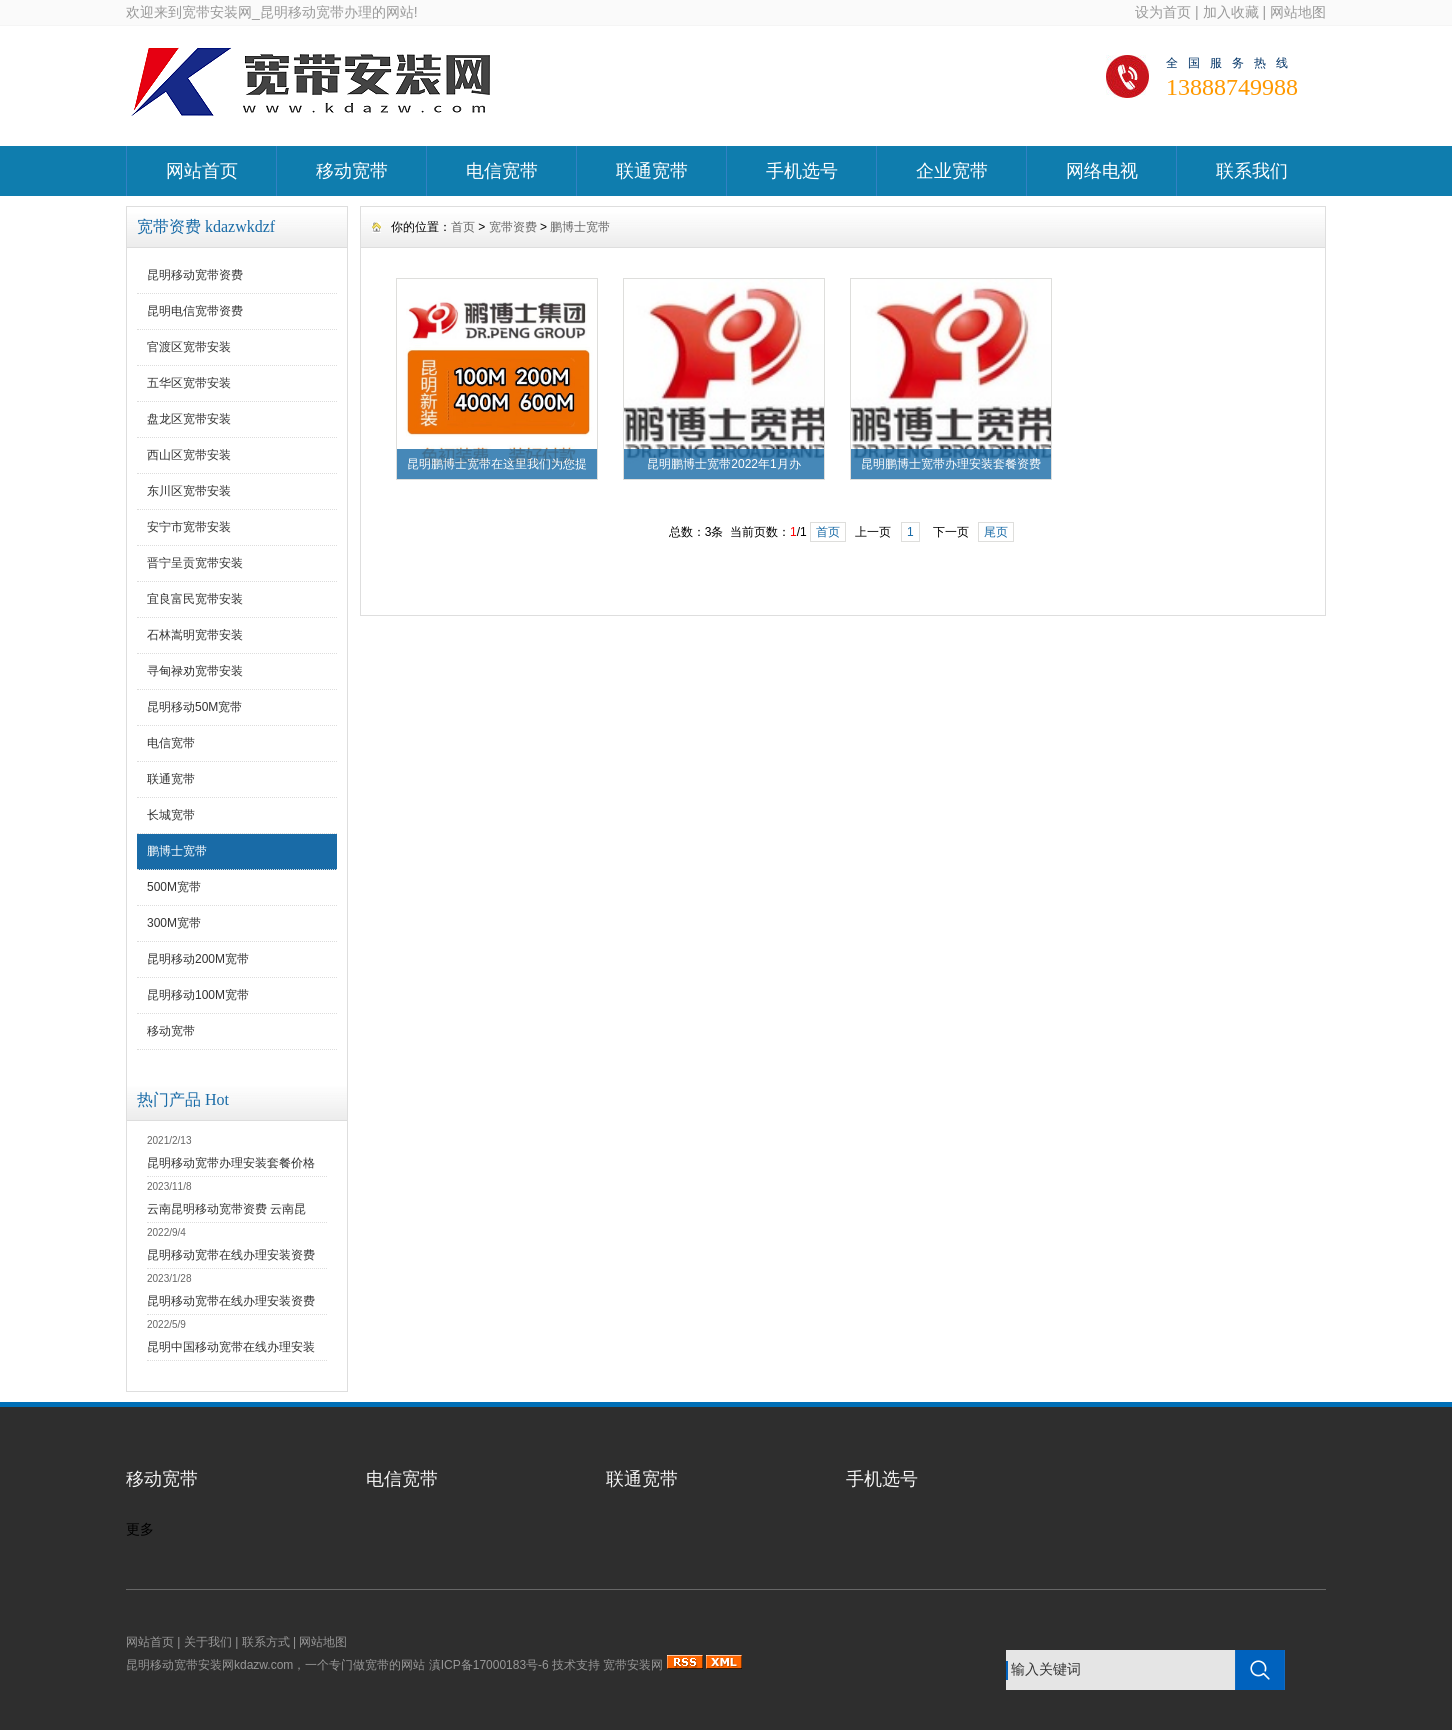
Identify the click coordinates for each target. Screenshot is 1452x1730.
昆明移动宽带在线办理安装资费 (231, 1255)
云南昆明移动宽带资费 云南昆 (226, 1209)
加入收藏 (1231, 12)
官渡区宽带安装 (189, 347)
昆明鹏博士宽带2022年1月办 (723, 464)
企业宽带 (952, 171)
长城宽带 (171, 815)
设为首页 (1163, 12)
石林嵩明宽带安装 (195, 635)
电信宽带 (502, 171)
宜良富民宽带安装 (195, 599)
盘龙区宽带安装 (189, 419)
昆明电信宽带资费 (195, 311)
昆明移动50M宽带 (194, 707)
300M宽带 (174, 923)
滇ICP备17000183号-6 (489, 1665)
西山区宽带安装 (189, 455)
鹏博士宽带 (177, 851)
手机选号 (802, 171)
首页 (463, 227)
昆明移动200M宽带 (198, 959)
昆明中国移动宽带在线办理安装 (231, 1347)
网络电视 (1102, 171)
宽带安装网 (633, 1665)
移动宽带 (352, 171)
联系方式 (266, 1642)
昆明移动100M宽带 (198, 995)
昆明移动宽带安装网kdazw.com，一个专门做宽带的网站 (275, 1665)
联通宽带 (652, 171)
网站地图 (1298, 12)
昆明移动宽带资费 (195, 275)
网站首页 (202, 171)
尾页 (996, 532)
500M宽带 (174, 887)
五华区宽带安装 (189, 383)
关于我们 (208, 1642)
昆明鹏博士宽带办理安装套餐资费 (951, 464)
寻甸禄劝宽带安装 (195, 671)
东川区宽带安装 (189, 491)
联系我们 (1252, 171)
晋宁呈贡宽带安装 (195, 563)
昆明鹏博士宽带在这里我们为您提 (497, 464)
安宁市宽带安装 (189, 527)
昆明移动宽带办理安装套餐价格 (231, 1163)
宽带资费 (513, 227)
